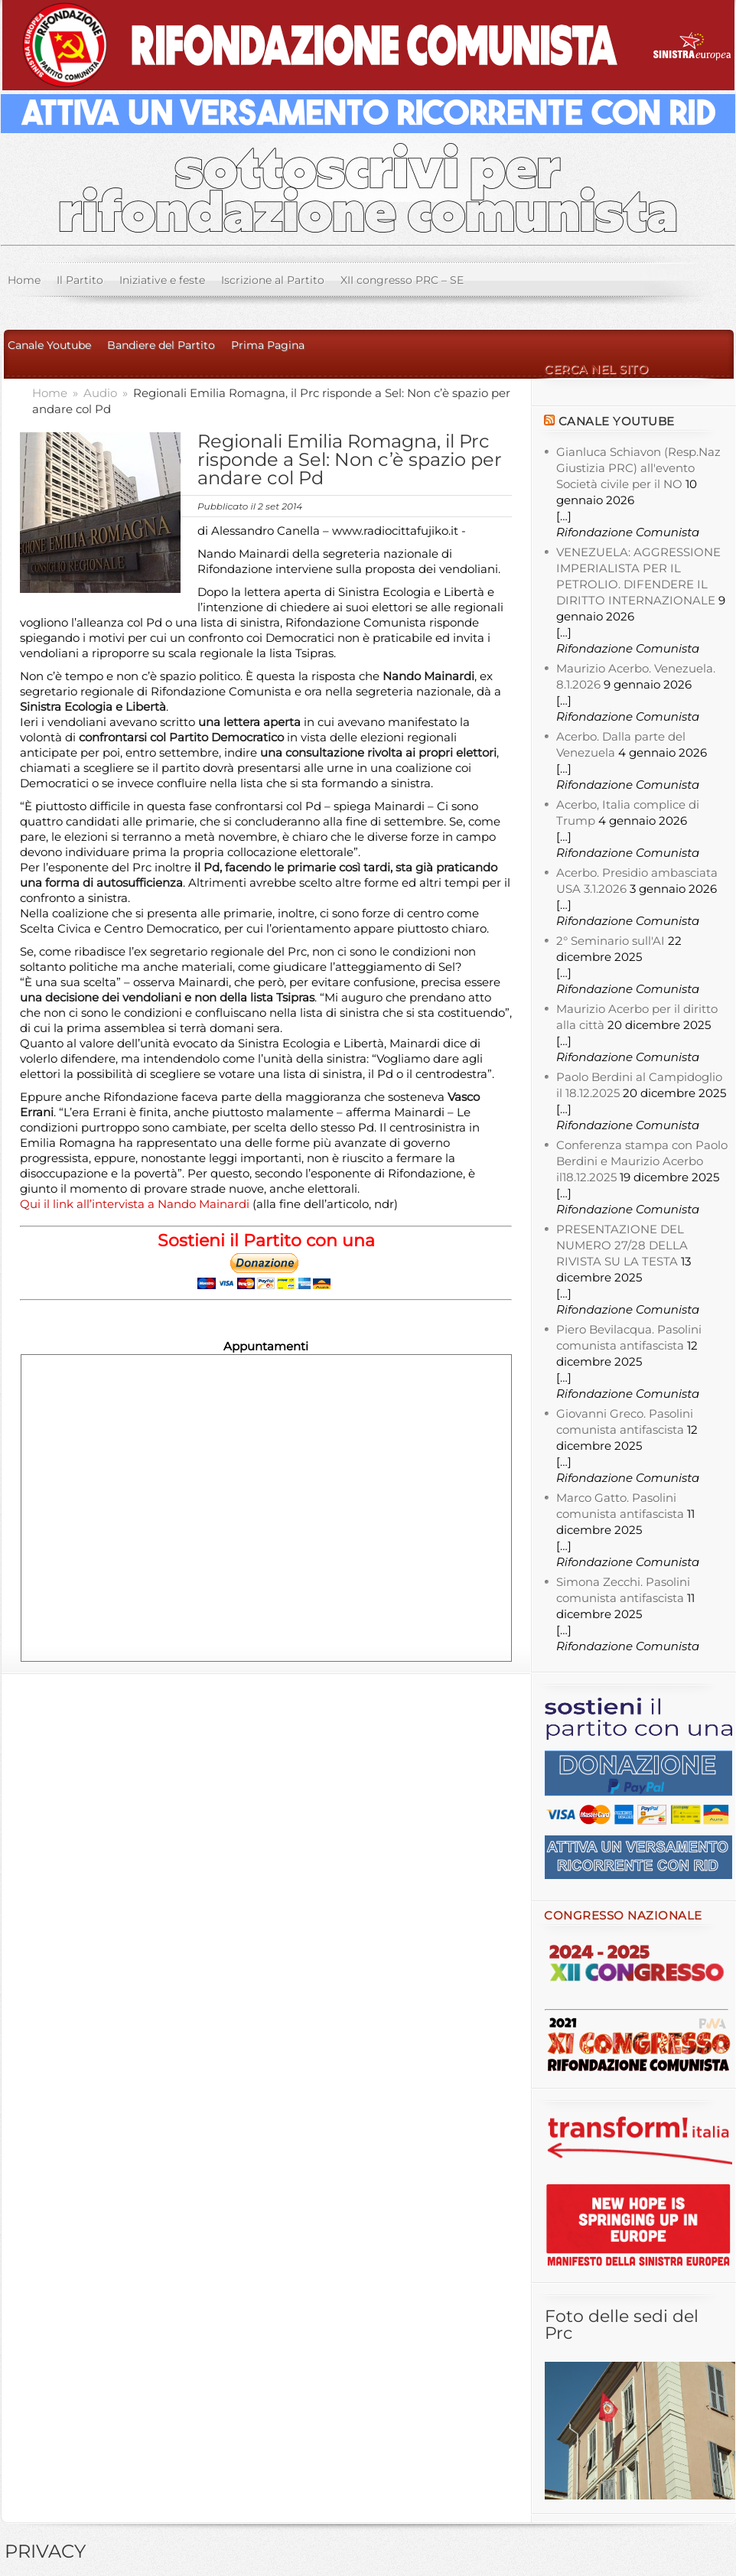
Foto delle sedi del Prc (622, 2324)
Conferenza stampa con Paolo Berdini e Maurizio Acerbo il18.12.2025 (642, 1161)
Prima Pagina (267, 345)
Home (24, 280)
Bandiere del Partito (161, 345)
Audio (101, 393)
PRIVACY (45, 2551)
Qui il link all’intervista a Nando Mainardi (136, 1204)
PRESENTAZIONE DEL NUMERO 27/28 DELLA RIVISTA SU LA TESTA (622, 1245)
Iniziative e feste (162, 280)
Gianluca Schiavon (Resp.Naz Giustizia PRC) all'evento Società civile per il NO (638, 468)
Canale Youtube (49, 345)
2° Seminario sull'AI (610, 940)
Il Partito (80, 280)
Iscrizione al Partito (272, 280)
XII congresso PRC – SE (402, 280)
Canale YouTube (617, 421)
